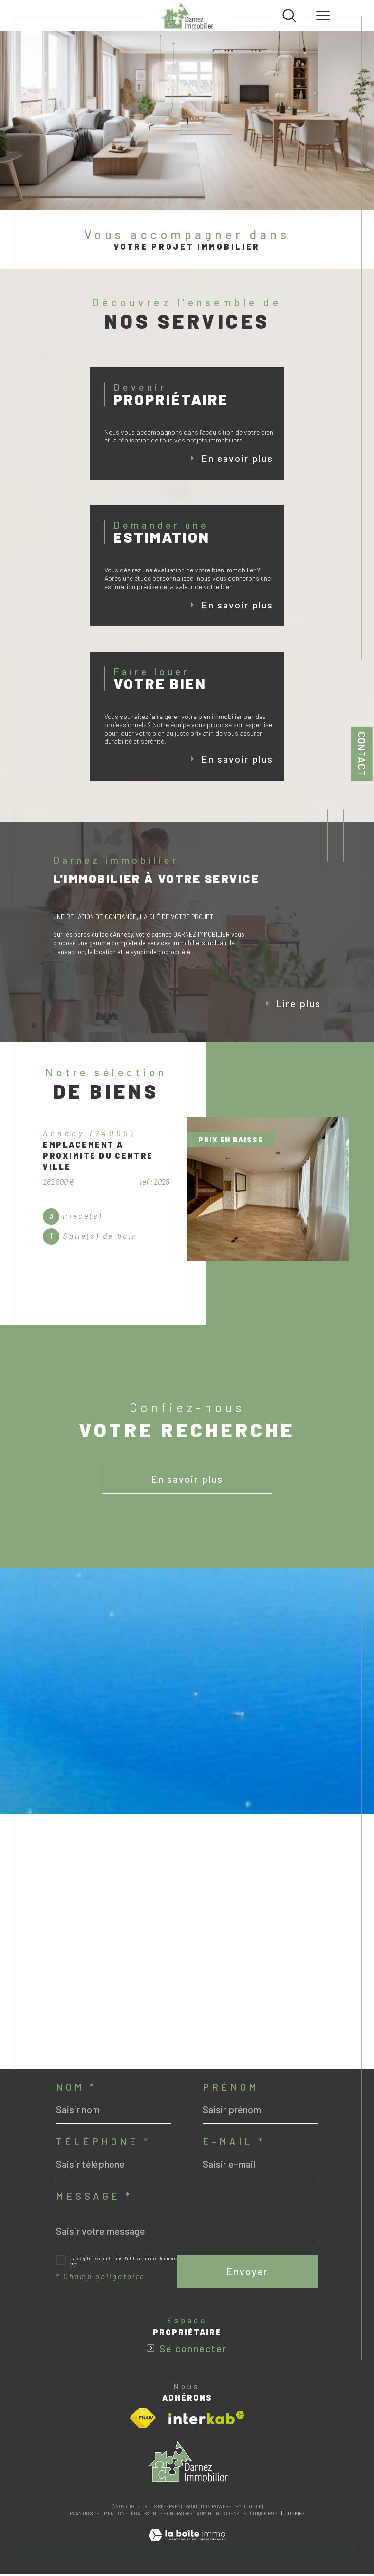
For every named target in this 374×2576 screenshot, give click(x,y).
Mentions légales (126, 2515)
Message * (94, 2198)
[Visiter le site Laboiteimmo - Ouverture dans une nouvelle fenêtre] (186, 2547)
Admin (204, 2515)
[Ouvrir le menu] (323, 15)
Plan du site (84, 2515)
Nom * (76, 2089)
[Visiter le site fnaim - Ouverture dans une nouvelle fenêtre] (143, 2419)
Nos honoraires (172, 2515)
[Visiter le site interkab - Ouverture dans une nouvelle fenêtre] (206, 2420)
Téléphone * (103, 2143)
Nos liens (227, 2515)
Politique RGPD (261, 2515)
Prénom (231, 2089)
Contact (362, 754)
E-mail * (234, 2143)
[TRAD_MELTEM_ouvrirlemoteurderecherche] (289, 15)
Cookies (294, 2515)
